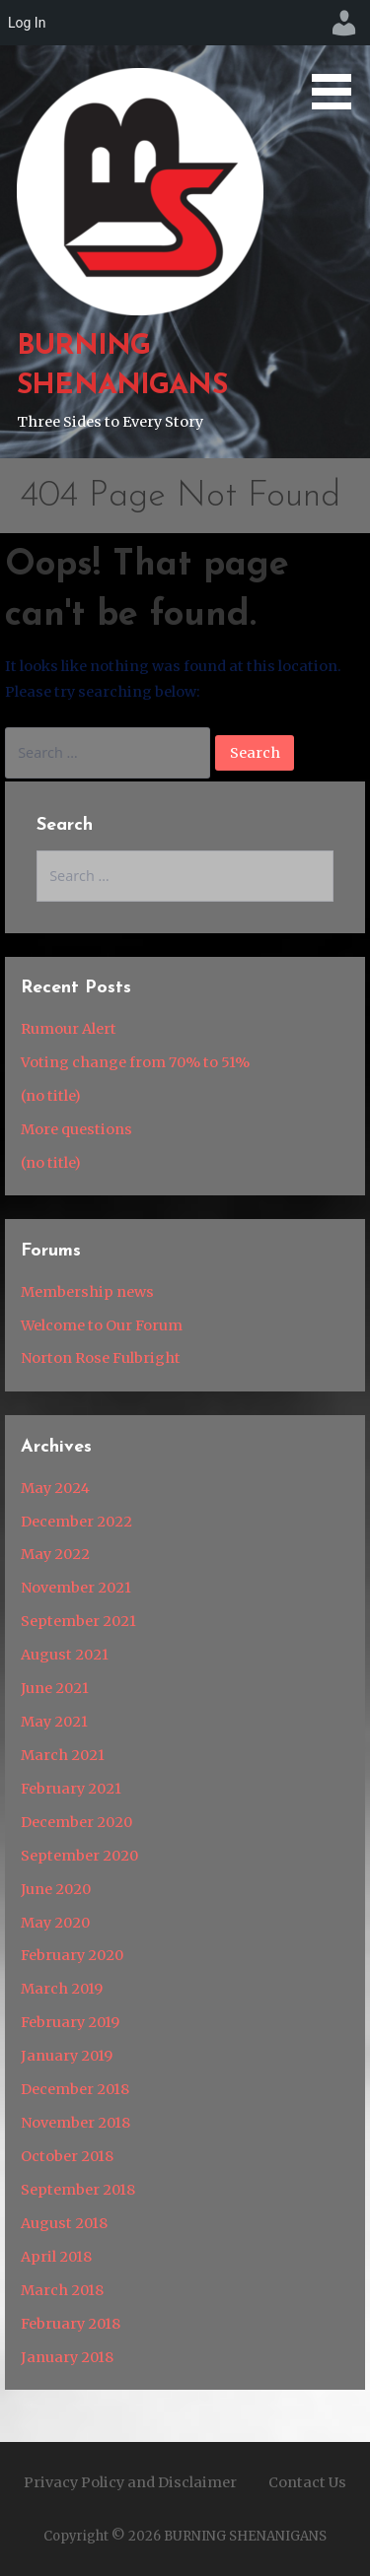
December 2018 (75, 2089)
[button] (338, 58)
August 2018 (64, 2223)
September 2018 (78, 2190)
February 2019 (70, 2022)
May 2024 (55, 1488)
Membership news (87, 1292)
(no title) (51, 1096)
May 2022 (55, 1554)
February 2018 (70, 2324)
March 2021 (63, 1755)
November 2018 (75, 2123)
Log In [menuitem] (26, 23)
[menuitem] (344, 22)
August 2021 (65, 1654)
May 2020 (55, 1923)
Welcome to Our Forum (102, 1325)
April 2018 (56, 2257)
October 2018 (67, 2156)
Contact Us (307, 2482)
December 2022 (76, 1521)
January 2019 (66, 2056)
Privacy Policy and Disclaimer (130, 2482)
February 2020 (72, 1955)
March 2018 (62, 2290)
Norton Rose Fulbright (101, 1358)
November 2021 (76, 1587)
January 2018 (67, 2357)
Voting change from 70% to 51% (135, 1062)
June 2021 (55, 1688)
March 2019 (62, 1989)
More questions (76, 1129)
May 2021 (54, 1721)
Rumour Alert (68, 1029)
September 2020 (79, 1855)
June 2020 (56, 1889)
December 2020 (76, 1822)
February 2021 (71, 1788)
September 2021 (78, 1621)
